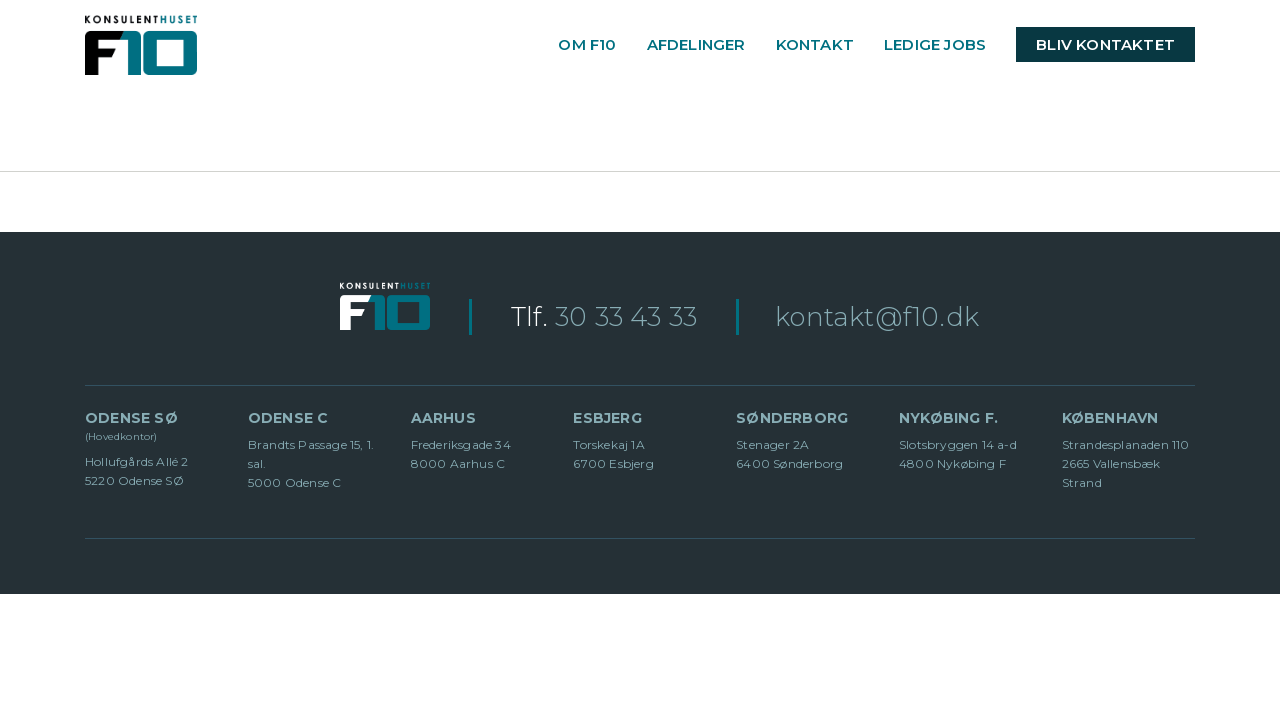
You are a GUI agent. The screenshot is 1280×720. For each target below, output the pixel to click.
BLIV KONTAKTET (1105, 44)
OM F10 (587, 44)
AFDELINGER (696, 44)
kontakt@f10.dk (877, 317)
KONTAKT (815, 44)
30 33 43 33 (626, 317)
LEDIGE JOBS (935, 44)
